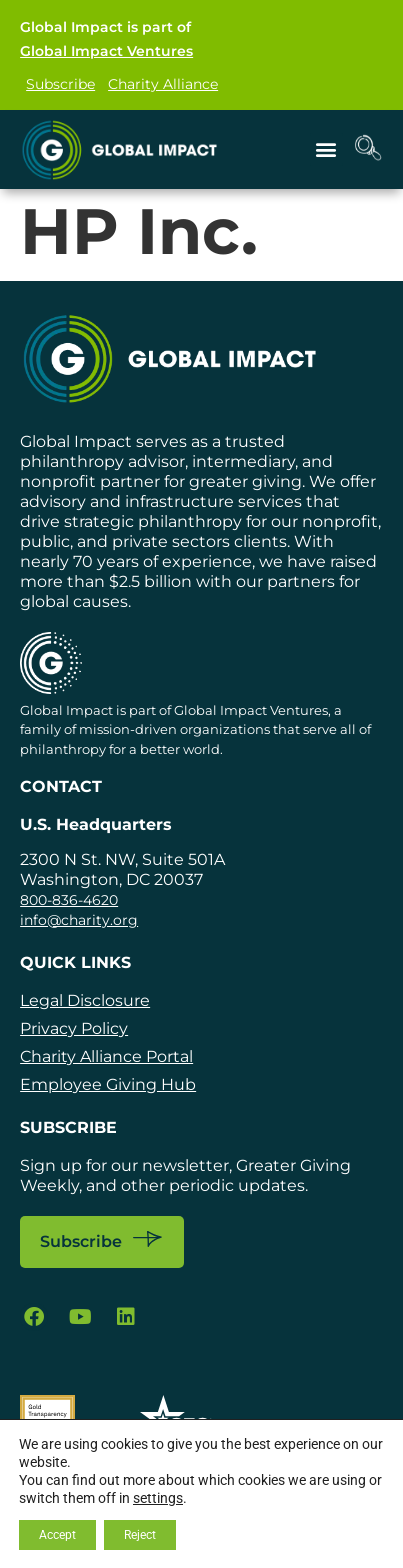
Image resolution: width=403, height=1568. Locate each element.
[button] (326, 149)
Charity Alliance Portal (106, 1056)
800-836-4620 (69, 900)
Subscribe (60, 84)
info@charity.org (79, 920)
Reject (140, 1535)
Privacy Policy (74, 1028)
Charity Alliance (163, 84)
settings (158, 1498)
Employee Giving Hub (108, 1084)
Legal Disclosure (85, 1000)
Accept (57, 1535)
